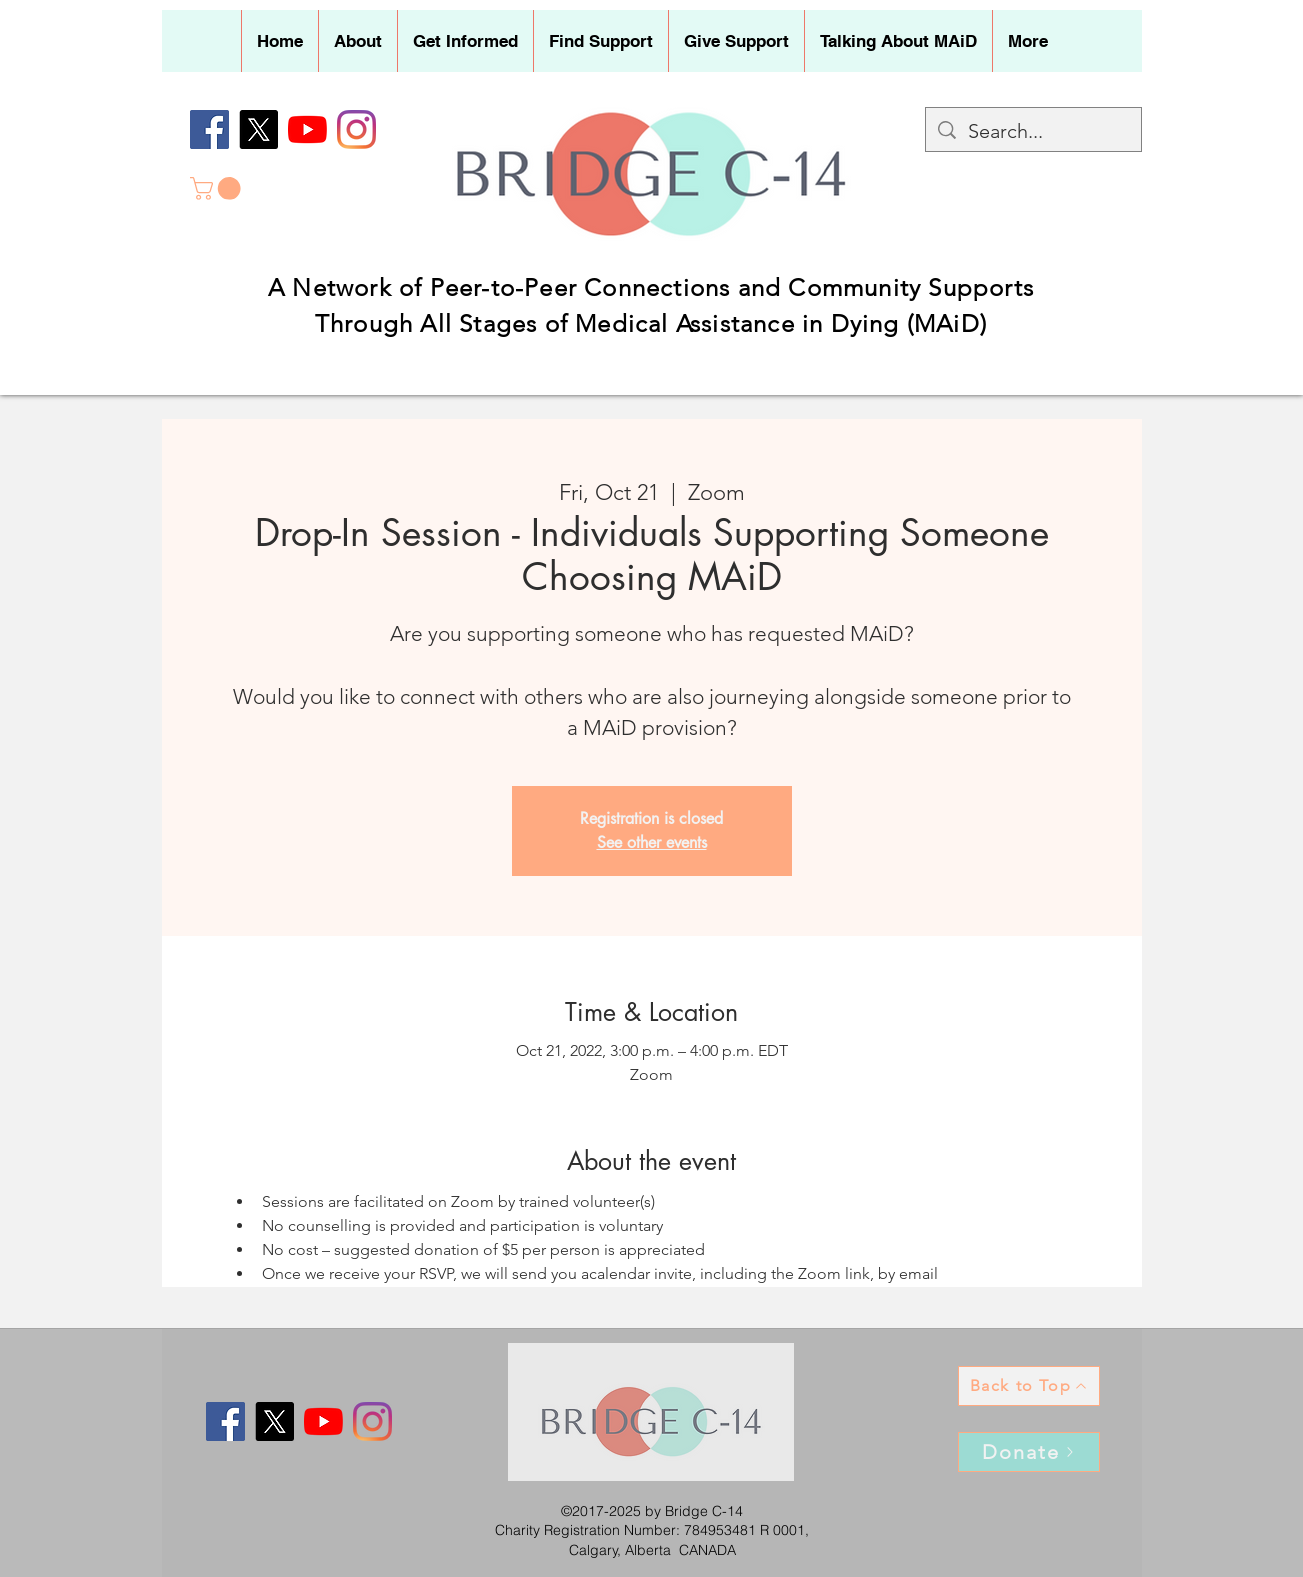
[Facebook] (209, 129)
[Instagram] (356, 129)
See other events (652, 842)
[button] (357, 41)
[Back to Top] (1029, 1386)
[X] (258, 129)
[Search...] (1033, 131)
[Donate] (1029, 1452)
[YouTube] (307, 129)
